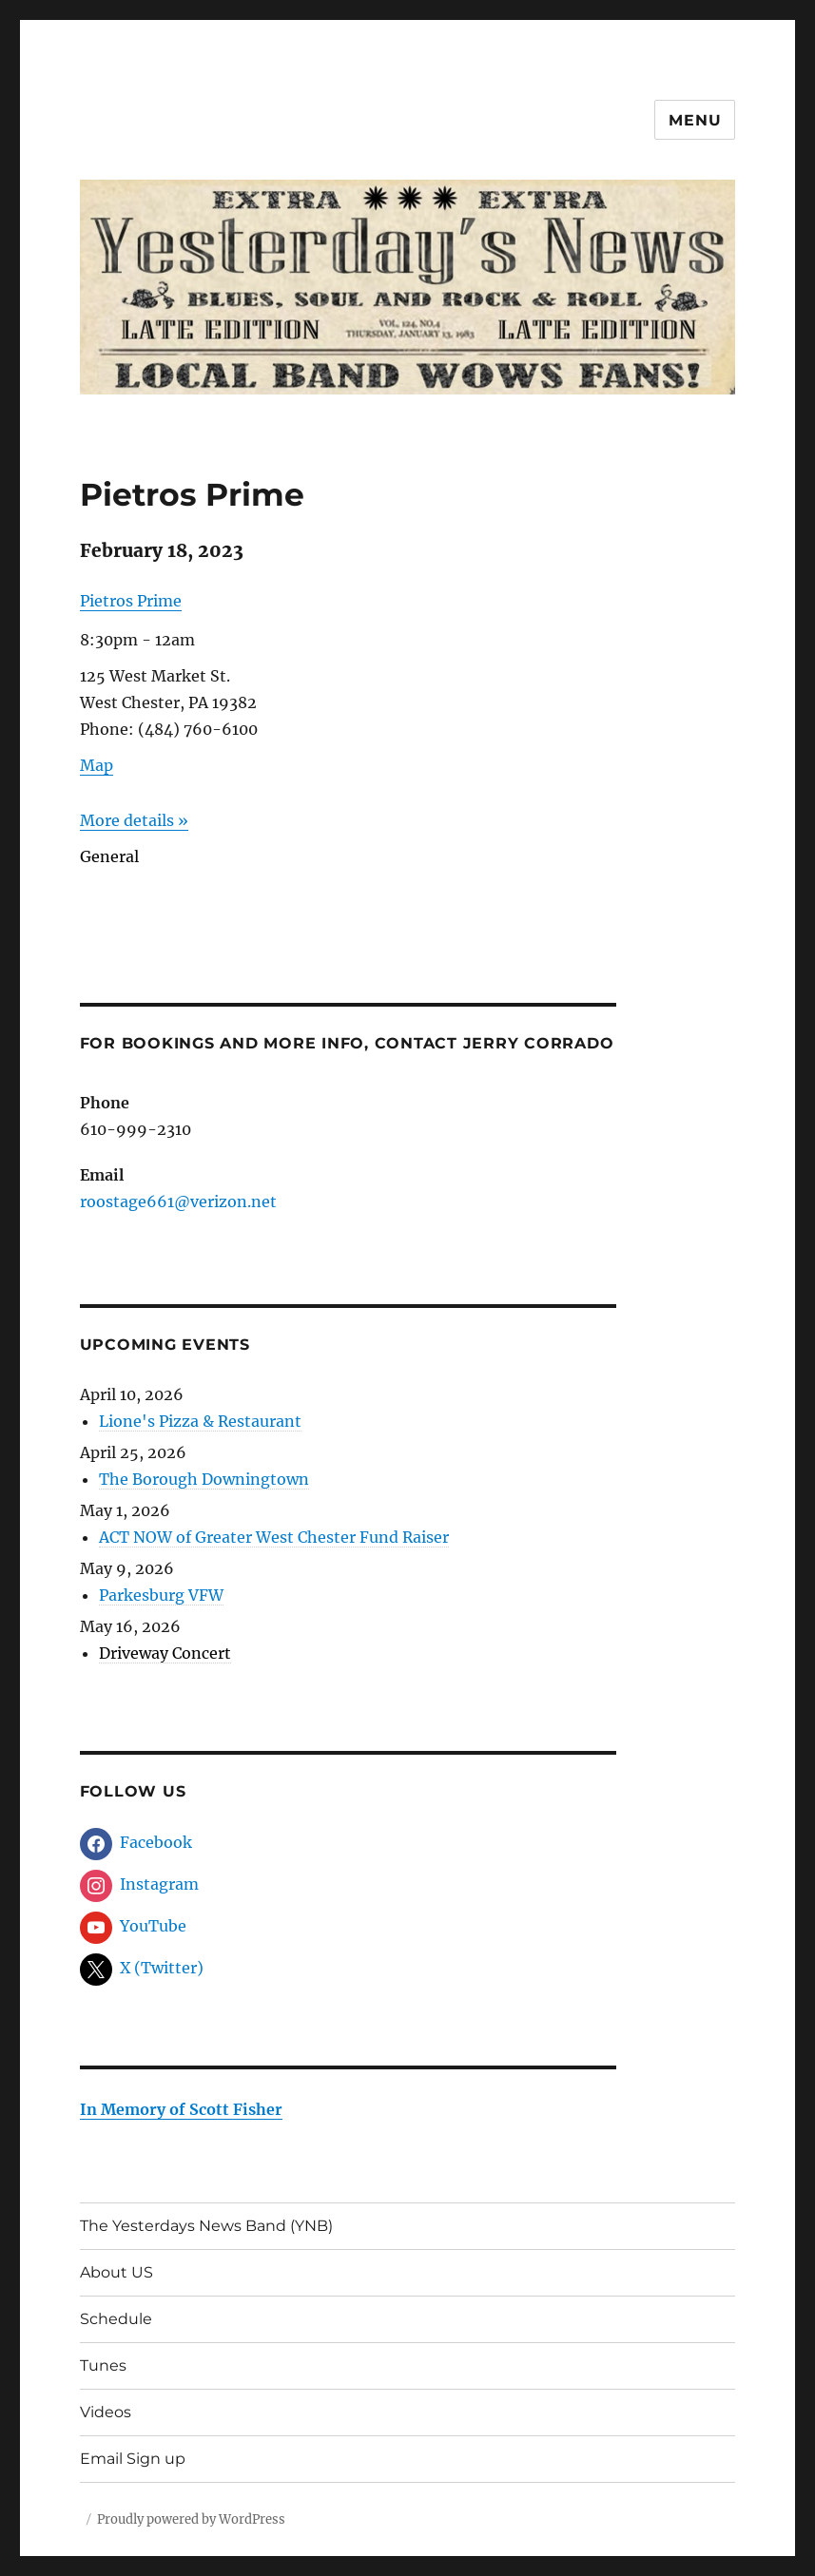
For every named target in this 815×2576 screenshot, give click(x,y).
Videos (105, 2412)
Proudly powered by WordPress (191, 2519)
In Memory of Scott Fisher (181, 2109)
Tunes (103, 2365)
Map (96, 765)
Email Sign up (132, 2459)
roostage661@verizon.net (178, 1201)
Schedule (116, 2319)
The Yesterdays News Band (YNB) (206, 2226)
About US (116, 2272)
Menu (695, 120)
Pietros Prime (131, 600)
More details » (134, 820)
